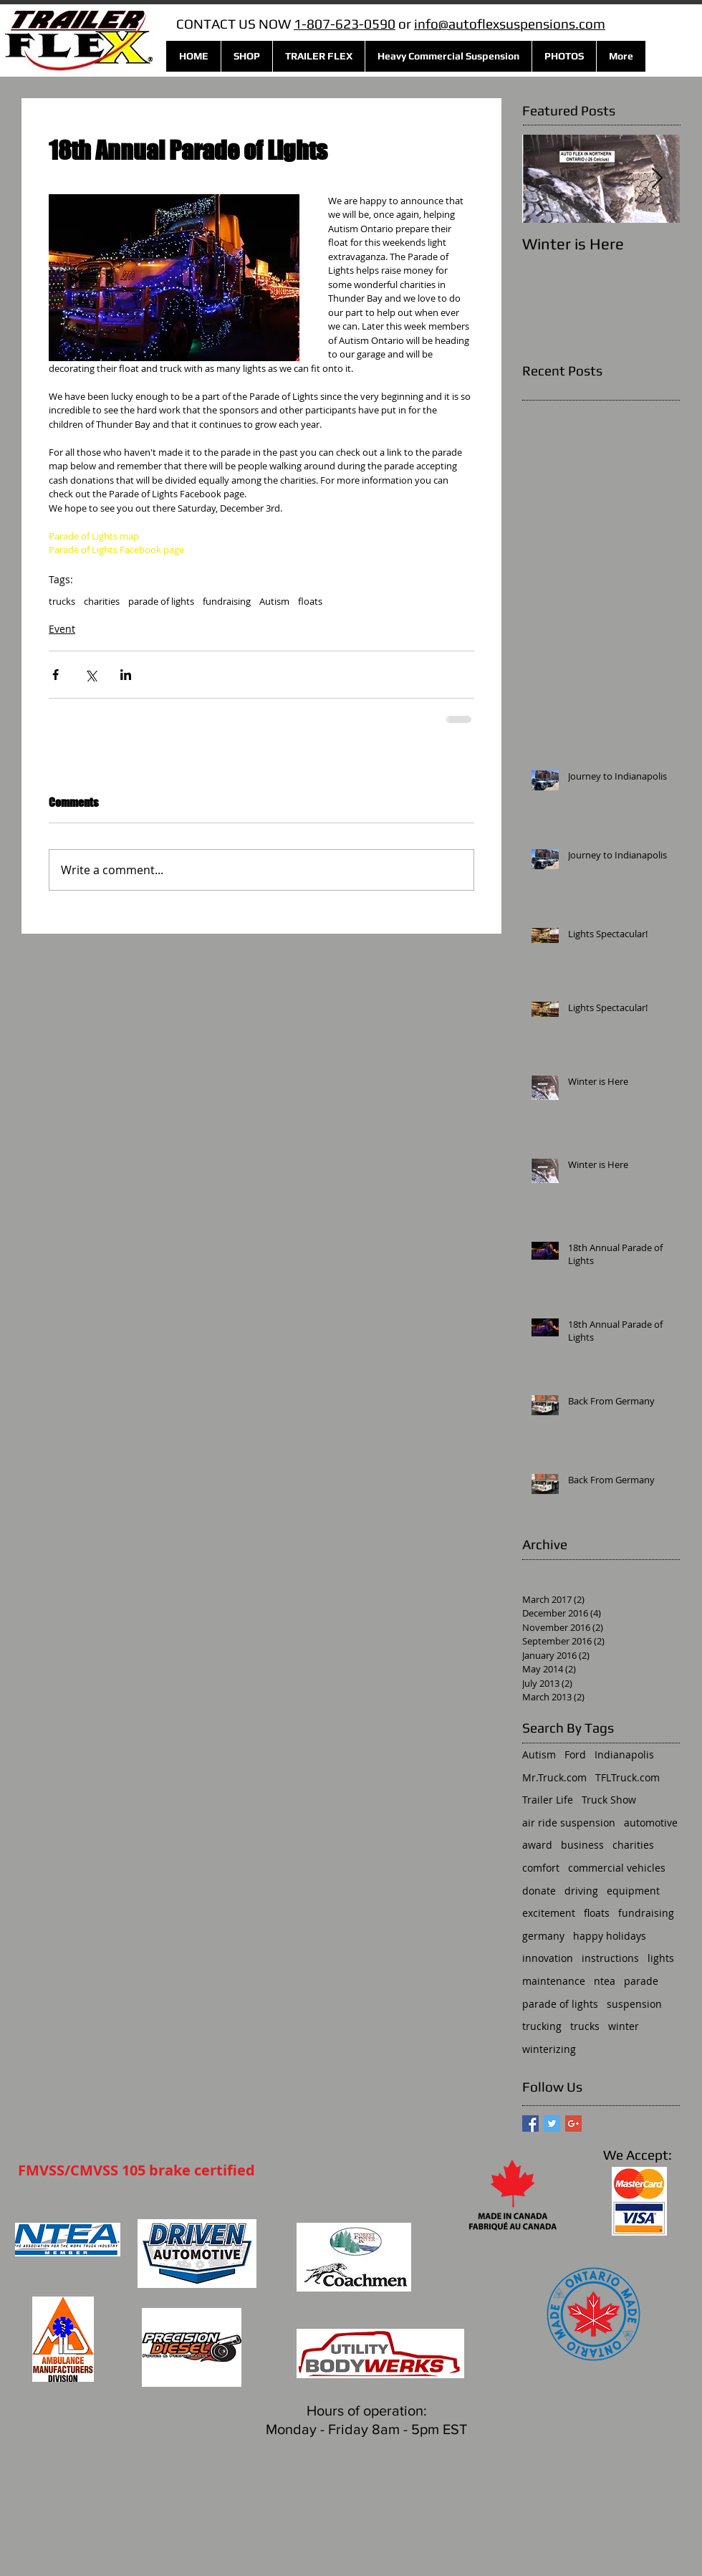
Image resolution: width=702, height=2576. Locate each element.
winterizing (549, 2049)
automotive (651, 1822)
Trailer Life (547, 1799)
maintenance (553, 1981)
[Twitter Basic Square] (552, 2123)
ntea (604, 1981)
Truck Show (609, 1799)
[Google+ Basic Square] (573, 2123)
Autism (274, 601)
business (582, 1845)
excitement (548, 1913)
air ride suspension (568, 1822)
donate (539, 1890)
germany (543, 1936)
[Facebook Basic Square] (530, 2123)
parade (641, 1981)
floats (310, 601)
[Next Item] (656, 179)
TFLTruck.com (627, 1777)
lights (661, 1958)
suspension (634, 2004)
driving (581, 1890)
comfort (540, 1867)
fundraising (227, 601)
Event (62, 629)
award (537, 1845)
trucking (542, 2026)
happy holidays (609, 1936)
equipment (633, 1890)
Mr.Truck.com (554, 1777)
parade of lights (161, 601)
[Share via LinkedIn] (126, 674)
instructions (610, 1958)
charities (102, 601)
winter (623, 2026)
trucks (62, 601)
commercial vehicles (616, 1867)
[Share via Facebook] (55, 674)
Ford (575, 1754)
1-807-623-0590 (344, 24)
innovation (547, 1958)
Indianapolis (624, 1754)
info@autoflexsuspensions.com (509, 24)
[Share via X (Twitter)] (90, 674)
